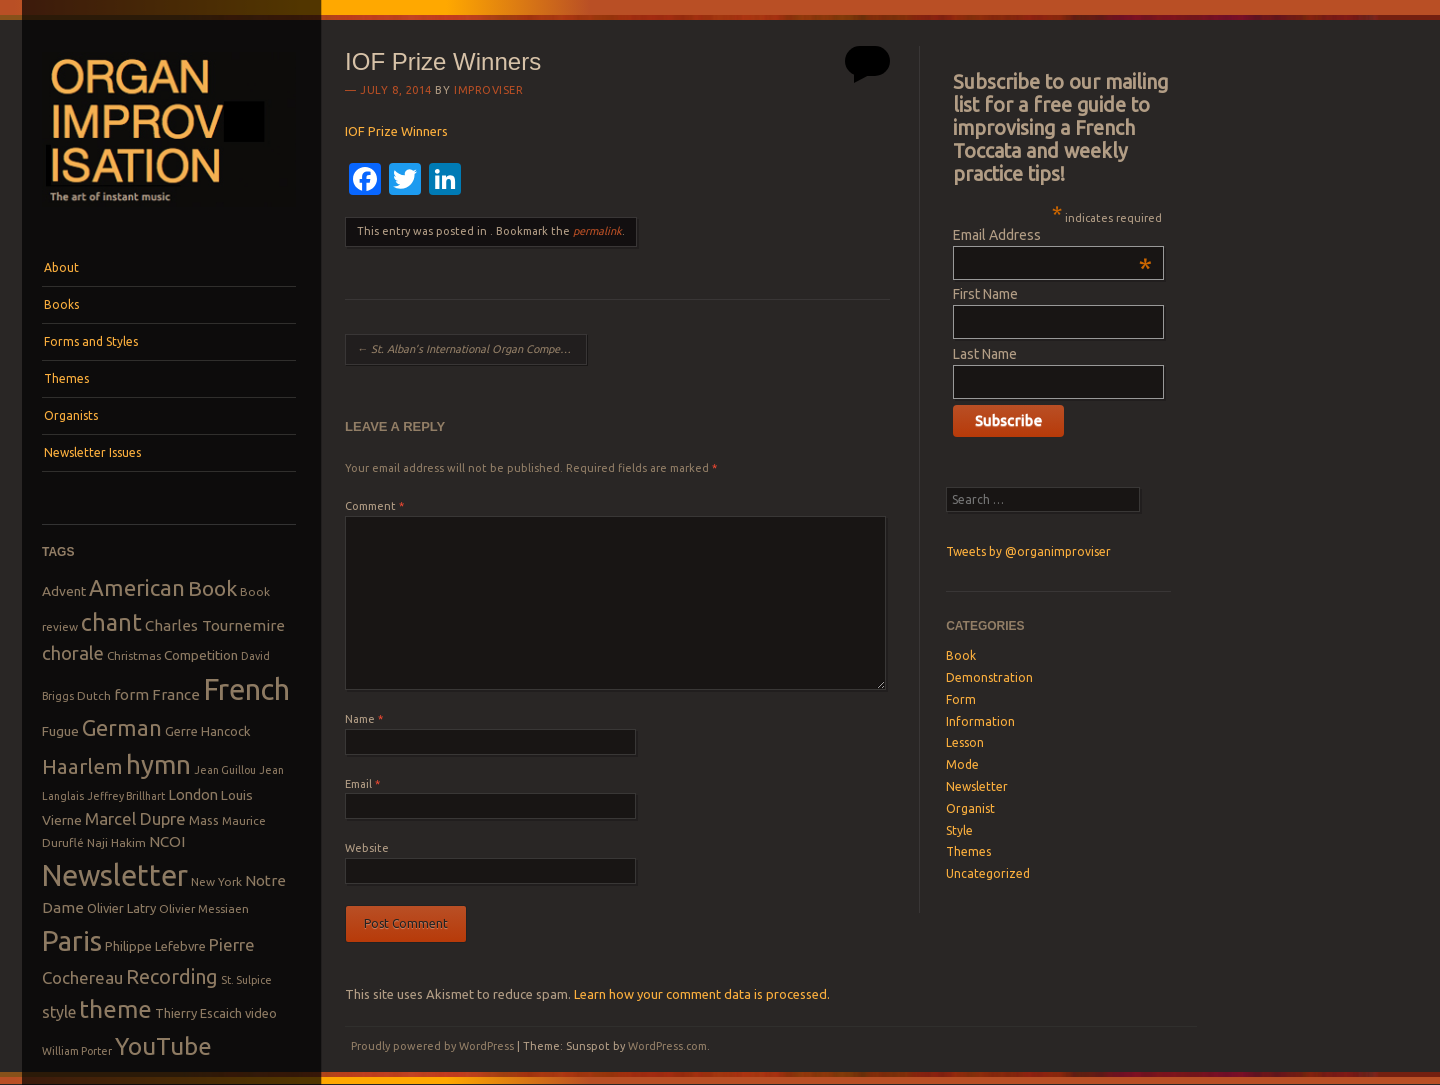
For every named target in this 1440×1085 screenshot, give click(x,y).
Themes (66, 378)
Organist (970, 808)
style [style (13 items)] (59, 1012)
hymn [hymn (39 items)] (158, 764)
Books (61, 304)
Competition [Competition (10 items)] (201, 655)
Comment (374, 506)
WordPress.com (667, 1046)
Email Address (1052, 235)
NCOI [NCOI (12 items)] (167, 841)
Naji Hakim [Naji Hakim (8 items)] (116, 842)
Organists (71, 415)
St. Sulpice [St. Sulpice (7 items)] (246, 980)
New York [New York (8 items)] (216, 881)
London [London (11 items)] (193, 794)
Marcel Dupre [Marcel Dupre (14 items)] (135, 818)
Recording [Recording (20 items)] (172, 976)
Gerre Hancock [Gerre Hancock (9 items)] (208, 731)
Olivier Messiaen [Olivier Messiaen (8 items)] (204, 908)
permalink (597, 231)
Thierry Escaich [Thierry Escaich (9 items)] (198, 1013)
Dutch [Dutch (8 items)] (94, 695)
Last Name (985, 354)
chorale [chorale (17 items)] (73, 653)
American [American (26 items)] (137, 587)
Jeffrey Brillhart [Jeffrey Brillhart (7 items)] (126, 796)
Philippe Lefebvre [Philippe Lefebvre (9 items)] (155, 946)
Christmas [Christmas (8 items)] (134, 655)
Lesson (965, 742)
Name (364, 719)
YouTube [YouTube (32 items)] (163, 1046)
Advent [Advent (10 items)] (64, 591)
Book (961, 655)
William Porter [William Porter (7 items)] (77, 1051)
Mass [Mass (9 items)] (204, 820)
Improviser (489, 90)
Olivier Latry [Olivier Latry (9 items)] (121, 908)
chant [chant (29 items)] (111, 622)
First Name (985, 294)
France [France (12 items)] (176, 694)
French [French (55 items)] (246, 689)
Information (980, 721)
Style (959, 830)
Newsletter (977, 786)
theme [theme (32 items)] (115, 1009)
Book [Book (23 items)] (212, 588)
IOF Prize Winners (396, 131)
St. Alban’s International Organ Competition (471, 349)
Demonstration (989, 677)
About (61, 267)
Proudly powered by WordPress (432, 1046)
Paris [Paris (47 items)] (72, 940)
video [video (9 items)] (261, 1013)
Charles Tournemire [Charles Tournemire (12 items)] (215, 625)
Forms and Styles (91, 341)
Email (362, 784)
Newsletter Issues (92, 452)
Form (961, 699)
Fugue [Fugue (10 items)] (60, 731)
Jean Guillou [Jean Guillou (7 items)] (225, 770)
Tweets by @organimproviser (1028, 551)
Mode (962, 764)
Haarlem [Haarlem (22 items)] (82, 766)
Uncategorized (988, 873)
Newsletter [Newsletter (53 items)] (115, 875)
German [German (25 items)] (122, 728)
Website (367, 848)
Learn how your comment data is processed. (702, 994)
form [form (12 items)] (131, 694)
